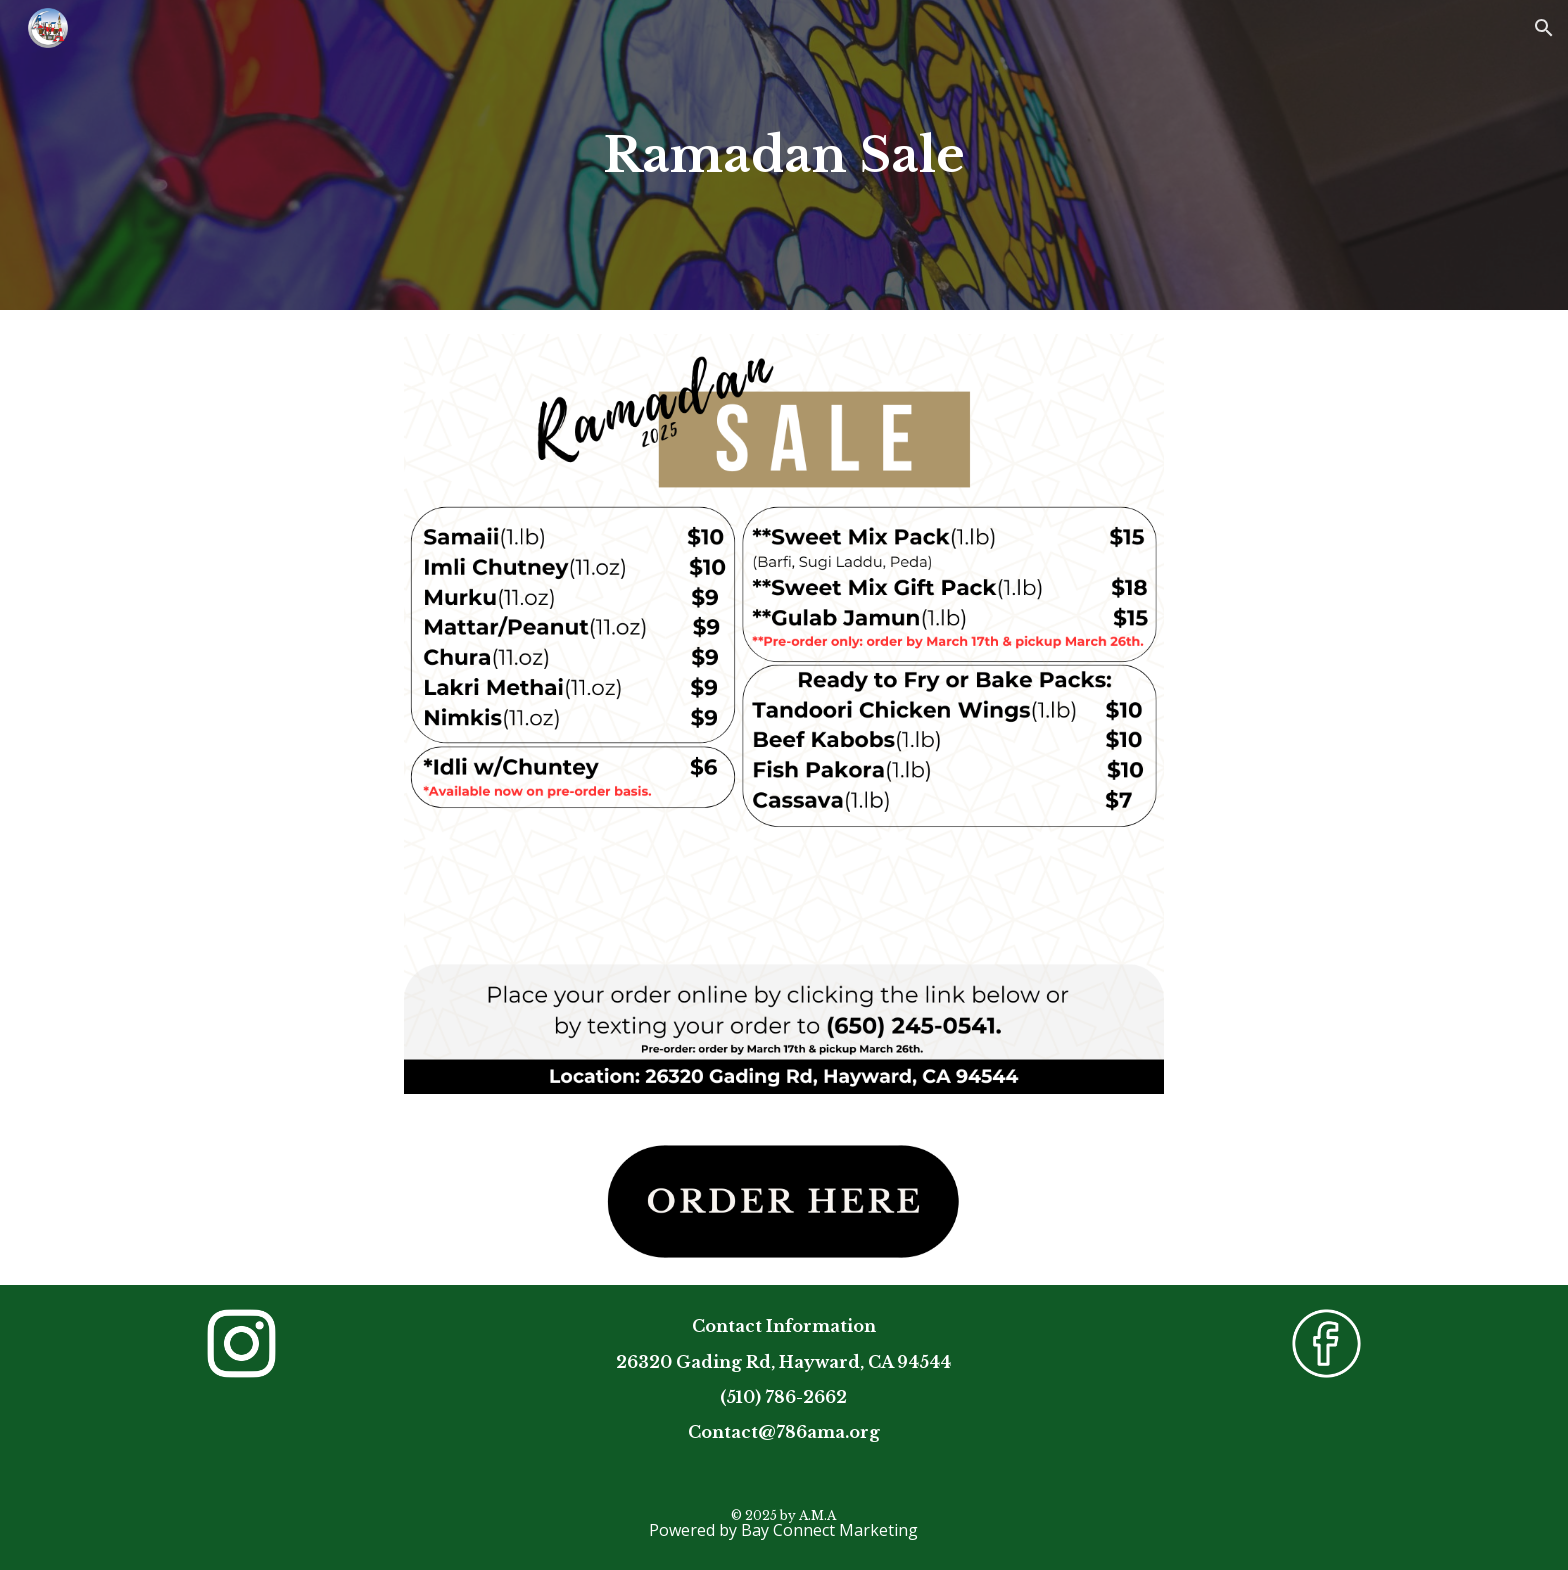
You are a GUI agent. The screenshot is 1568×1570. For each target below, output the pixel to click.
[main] (784, 155)
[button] (1544, 28)
